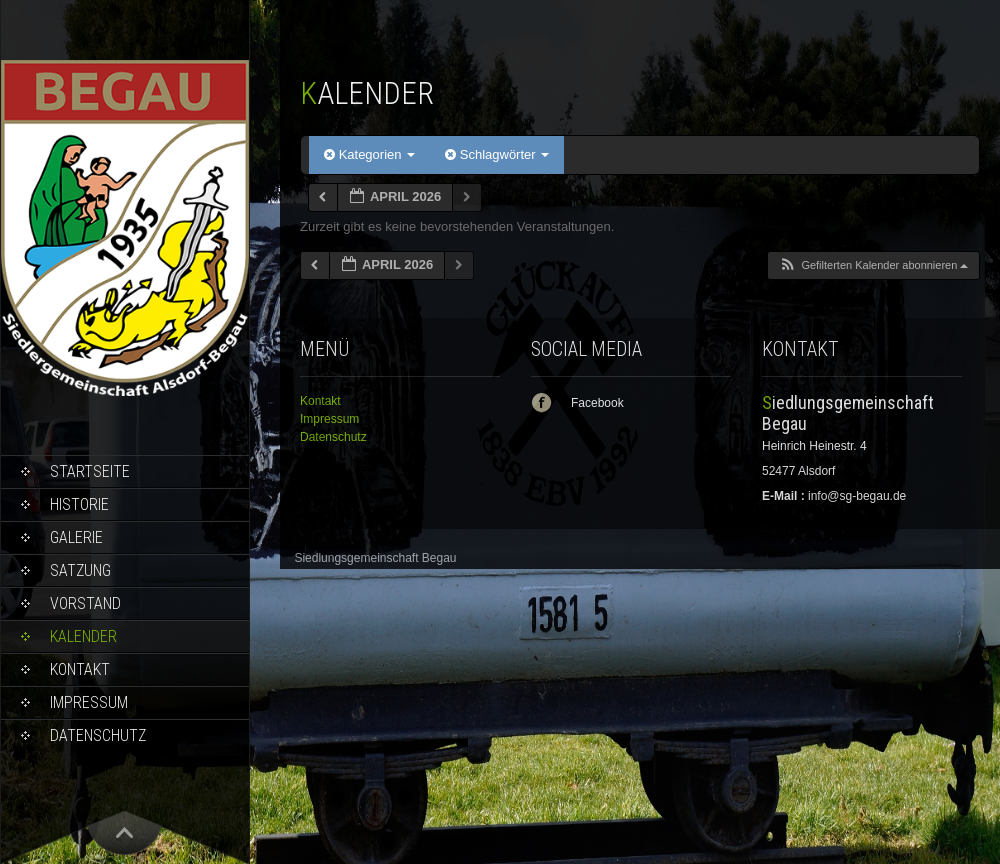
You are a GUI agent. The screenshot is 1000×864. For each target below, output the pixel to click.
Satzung (80, 570)
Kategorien (369, 154)
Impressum (89, 702)
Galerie (76, 537)
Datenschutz (98, 735)
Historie (79, 504)
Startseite (90, 471)
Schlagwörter (497, 154)
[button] (873, 265)
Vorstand (85, 603)
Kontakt (80, 669)
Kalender (83, 636)
